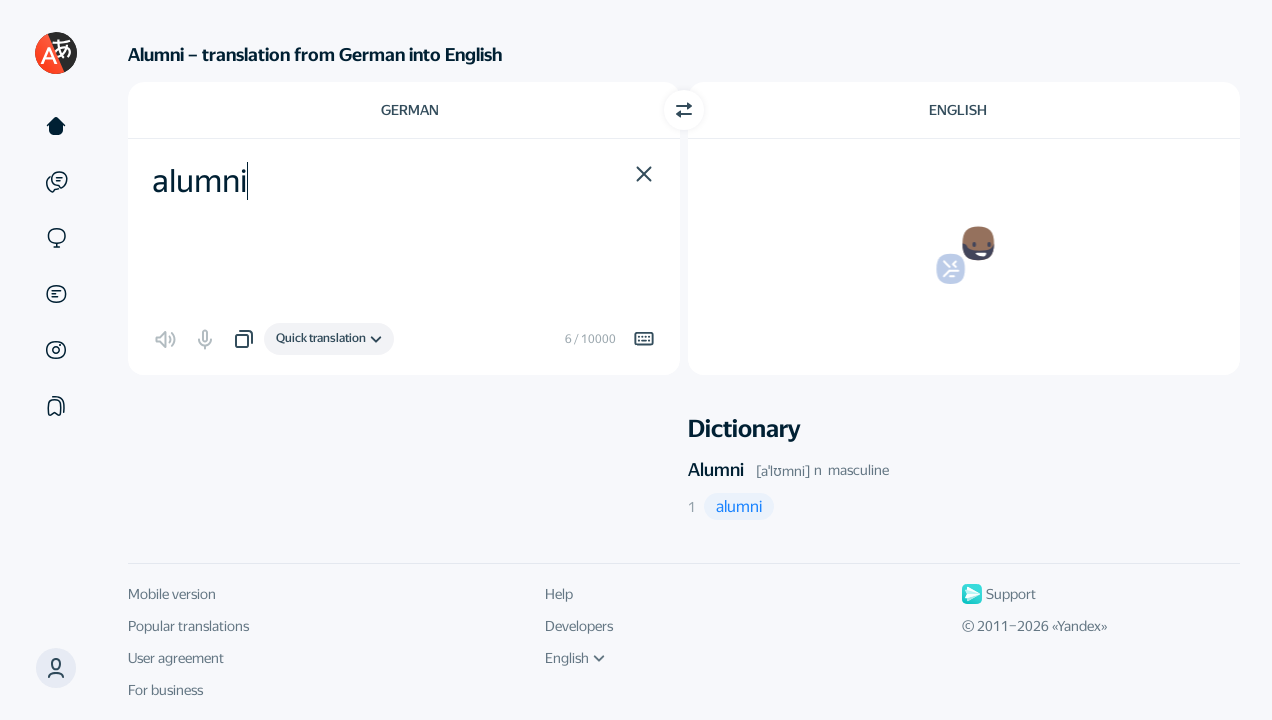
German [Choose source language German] (410, 110)
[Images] (56, 350)
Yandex (1079, 626)
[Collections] (56, 406)
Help (559, 594)
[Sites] (56, 238)
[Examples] (56, 182)
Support (999, 594)
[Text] (56, 126)
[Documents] (56, 294)
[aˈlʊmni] (783, 471)
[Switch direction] (684, 110)
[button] (56, 668)
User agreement (176, 658)
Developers (579, 626)
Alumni (716, 469)
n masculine (851, 470)
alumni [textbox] (199, 181)
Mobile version (172, 594)
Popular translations (188, 626)
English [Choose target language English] (958, 110)
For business (165, 690)
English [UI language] (575, 658)
